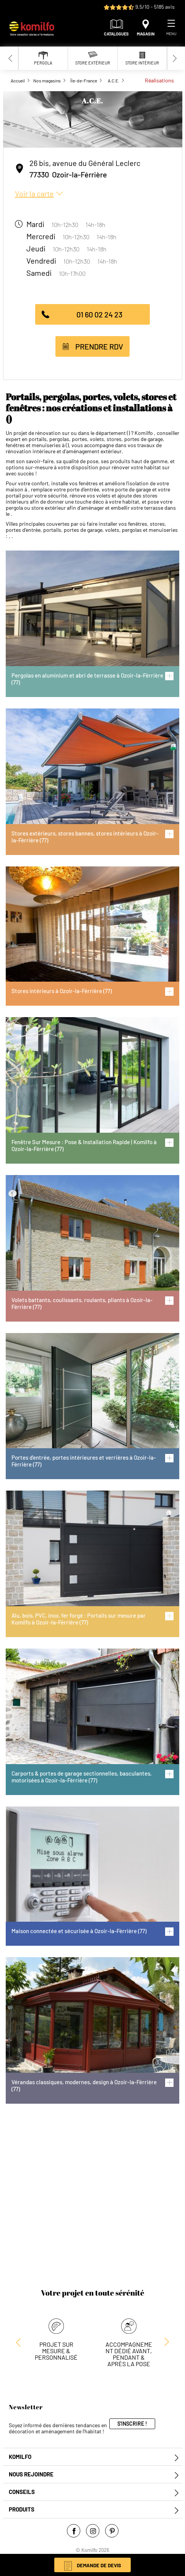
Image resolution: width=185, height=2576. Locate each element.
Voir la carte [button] (34, 193)
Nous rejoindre (31, 2474)
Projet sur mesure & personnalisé (56, 2351)
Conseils (22, 2492)
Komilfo (20, 2457)
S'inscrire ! (132, 2423)
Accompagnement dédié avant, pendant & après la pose (128, 2354)
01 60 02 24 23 (99, 314)
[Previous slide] (10, 58)
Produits (21, 2509)
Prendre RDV (99, 346)
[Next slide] (174, 58)
